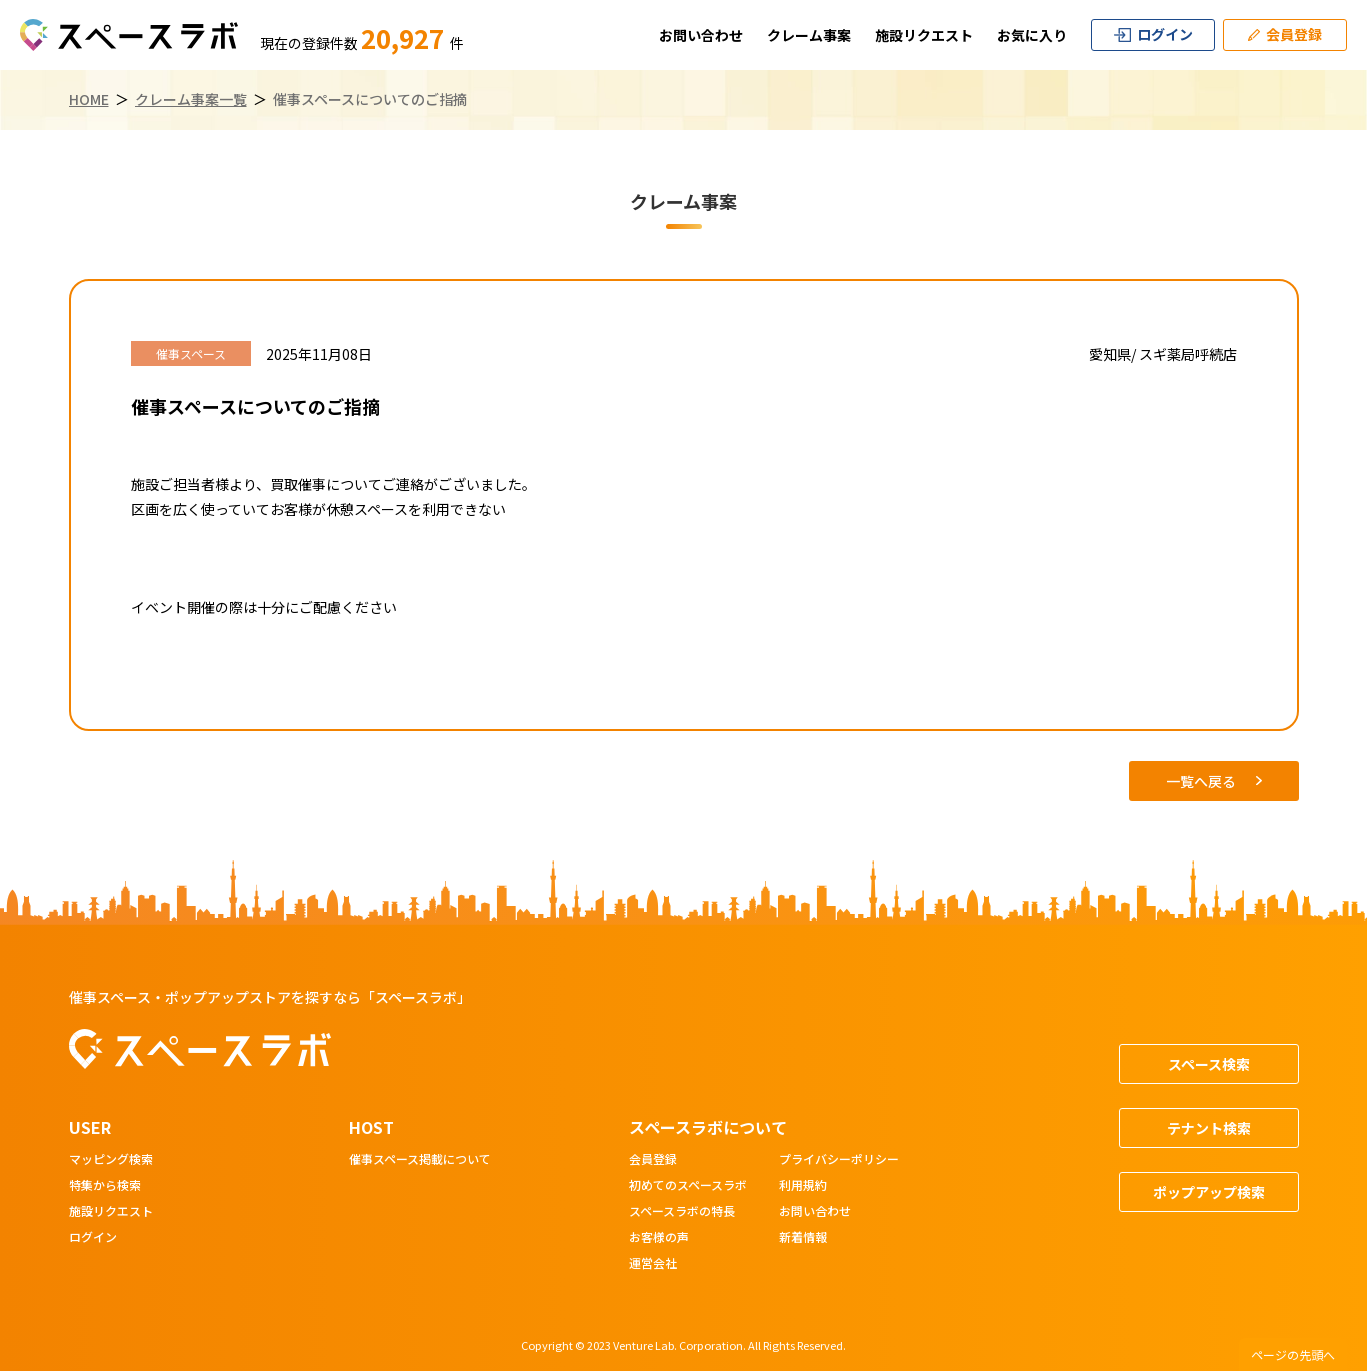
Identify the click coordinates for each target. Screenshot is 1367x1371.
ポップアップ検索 (1209, 1192)
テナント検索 (1209, 1128)
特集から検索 (105, 1186)
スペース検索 (1209, 1064)
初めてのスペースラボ (688, 1186)
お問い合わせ (701, 35)
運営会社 (653, 1264)
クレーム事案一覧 (191, 99)
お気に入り (1032, 35)
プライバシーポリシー (839, 1160)
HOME (89, 99)
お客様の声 (659, 1238)
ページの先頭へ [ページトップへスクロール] (1293, 1354)
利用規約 (803, 1186)
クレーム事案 (809, 35)
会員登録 (653, 1160)
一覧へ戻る (1214, 781)
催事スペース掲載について (420, 1160)
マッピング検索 (111, 1160)
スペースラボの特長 (682, 1212)
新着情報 (803, 1238)
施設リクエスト (924, 35)
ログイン (93, 1238)
